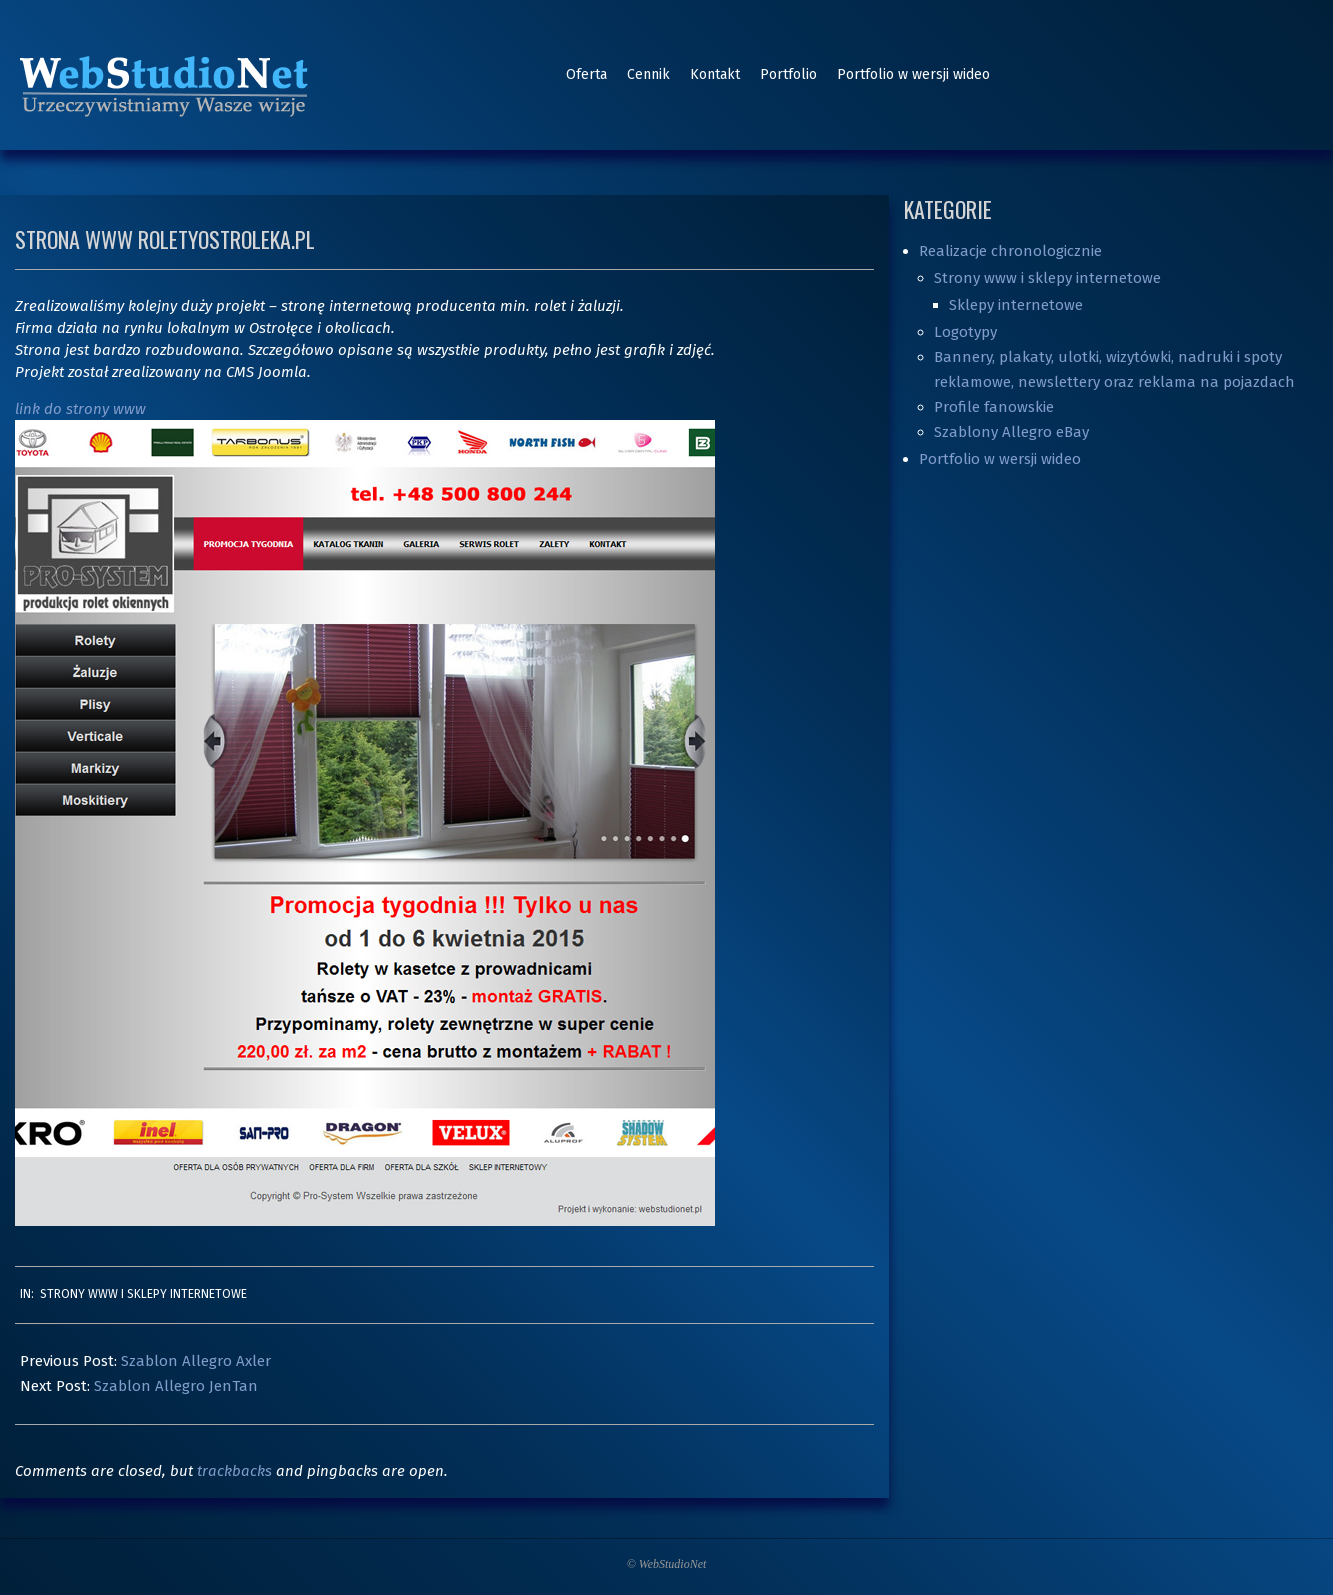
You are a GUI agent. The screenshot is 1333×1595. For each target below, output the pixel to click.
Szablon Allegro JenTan (176, 1386)
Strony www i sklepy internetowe (143, 1294)
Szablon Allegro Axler (196, 1361)
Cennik (648, 74)
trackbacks (234, 1471)
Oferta (586, 74)
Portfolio (788, 74)
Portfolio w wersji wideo (913, 74)
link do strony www (80, 409)
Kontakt (715, 74)
